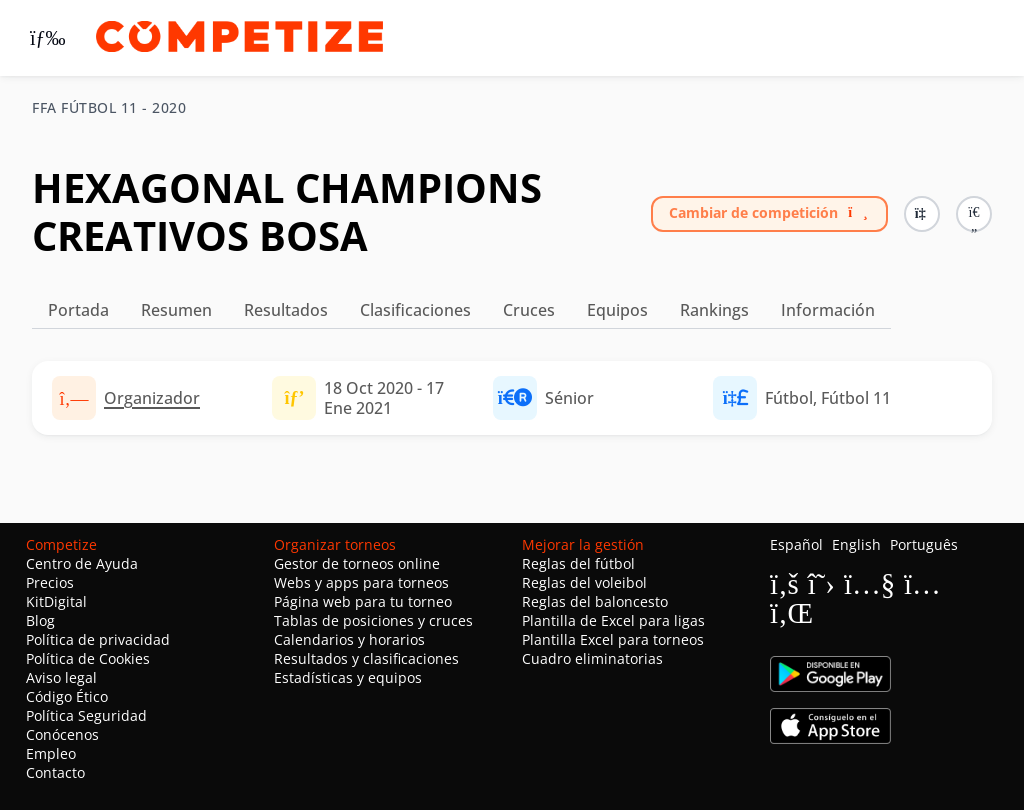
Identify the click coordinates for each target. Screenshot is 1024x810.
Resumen (176, 310)
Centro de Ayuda (82, 563)
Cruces (529, 310)
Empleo (51, 753)
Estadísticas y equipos (348, 677)
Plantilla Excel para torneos (613, 639)
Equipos (617, 310)
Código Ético (67, 696)
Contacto (55, 772)
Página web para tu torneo (363, 601)
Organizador (152, 398)
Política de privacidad (98, 639)
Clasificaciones (415, 310)
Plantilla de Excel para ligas (613, 620)
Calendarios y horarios (349, 639)
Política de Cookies (88, 658)
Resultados (286, 310)
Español (796, 544)
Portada (78, 310)
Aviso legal (61, 677)
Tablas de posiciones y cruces (373, 620)
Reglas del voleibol (584, 582)
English (856, 544)
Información (828, 310)
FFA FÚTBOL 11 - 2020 (109, 108)
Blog (40, 620)
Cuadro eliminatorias (592, 658)
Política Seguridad (86, 715)
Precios (50, 582)
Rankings (714, 310)
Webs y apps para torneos (361, 582)
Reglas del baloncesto (595, 601)
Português (924, 544)
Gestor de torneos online (357, 563)
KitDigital (56, 601)
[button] (974, 214)
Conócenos (62, 734)
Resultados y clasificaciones (366, 658)
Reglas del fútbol (578, 563)
